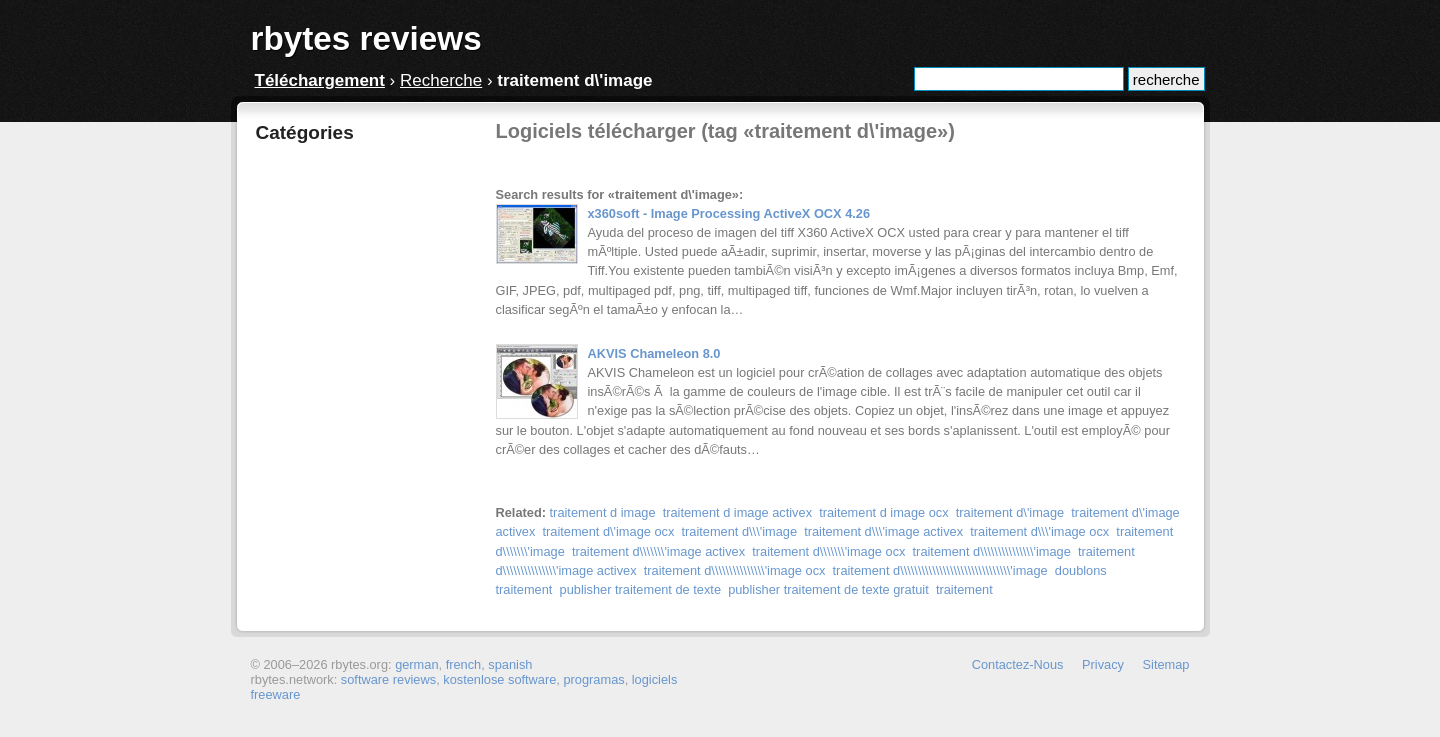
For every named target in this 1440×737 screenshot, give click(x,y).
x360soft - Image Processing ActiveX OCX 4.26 (729, 213)
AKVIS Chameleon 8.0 (654, 353)
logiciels (655, 679)
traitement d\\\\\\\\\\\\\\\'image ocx (735, 570)
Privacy (1103, 664)
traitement (964, 589)
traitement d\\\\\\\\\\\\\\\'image (992, 551)
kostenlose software (499, 679)
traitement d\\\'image (739, 531)
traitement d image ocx (883, 512)
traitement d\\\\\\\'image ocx (828, 551)
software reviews (388, 679)
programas (593, 679)
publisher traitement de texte (640, 589)
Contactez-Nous (1018, 664)
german (416, 664)
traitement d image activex (737, 512)
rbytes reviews (366, 38)
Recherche (441, 80)
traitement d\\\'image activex (883, 531)
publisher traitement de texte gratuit (828, 589)
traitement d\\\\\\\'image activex (658, 551)
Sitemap (1166, 664)
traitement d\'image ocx (608, 531)
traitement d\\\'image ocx (1039, 531)
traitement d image (603, 512)
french (464, 664)
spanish (510, 664)
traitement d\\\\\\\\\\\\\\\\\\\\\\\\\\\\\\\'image (940, 570)
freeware (276, 694)
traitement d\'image (1010, 512)
